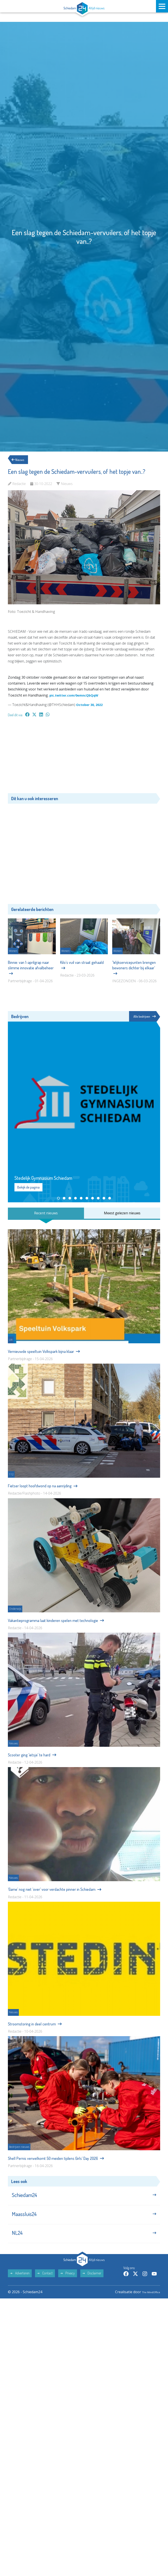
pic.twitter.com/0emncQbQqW (76, 695)
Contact (45, 2282)
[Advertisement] (84, 757)
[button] (58, 1198)
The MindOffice (147, 2300)
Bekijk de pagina (28, 1187)
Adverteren (20, 2282)
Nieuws (20, 459)
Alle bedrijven (143, 1016)
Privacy (67, 2282)
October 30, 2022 (90, 704)
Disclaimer (91, 2282)
